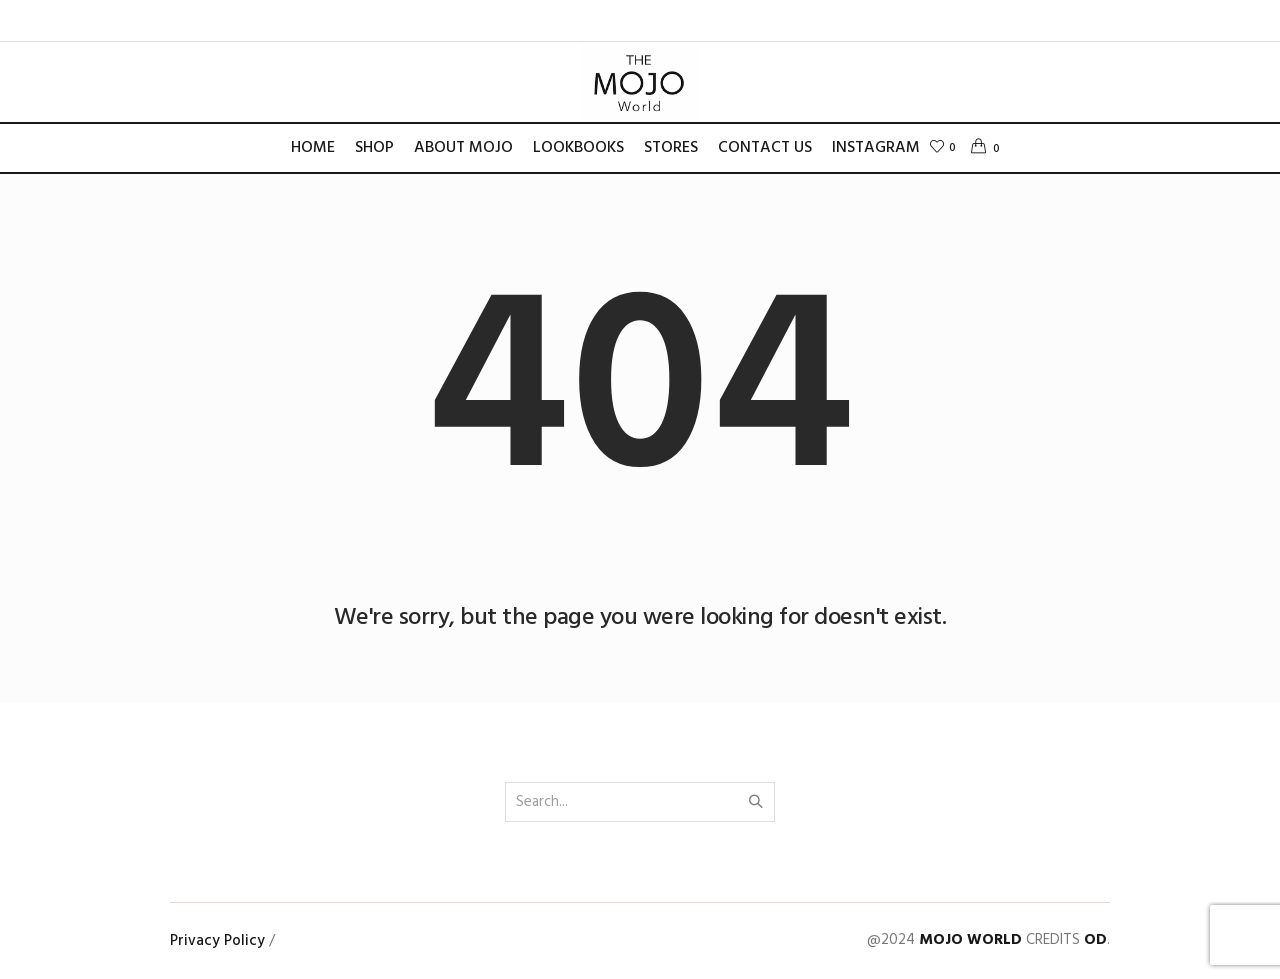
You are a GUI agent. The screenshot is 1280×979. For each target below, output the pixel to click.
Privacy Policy (217, 941)
